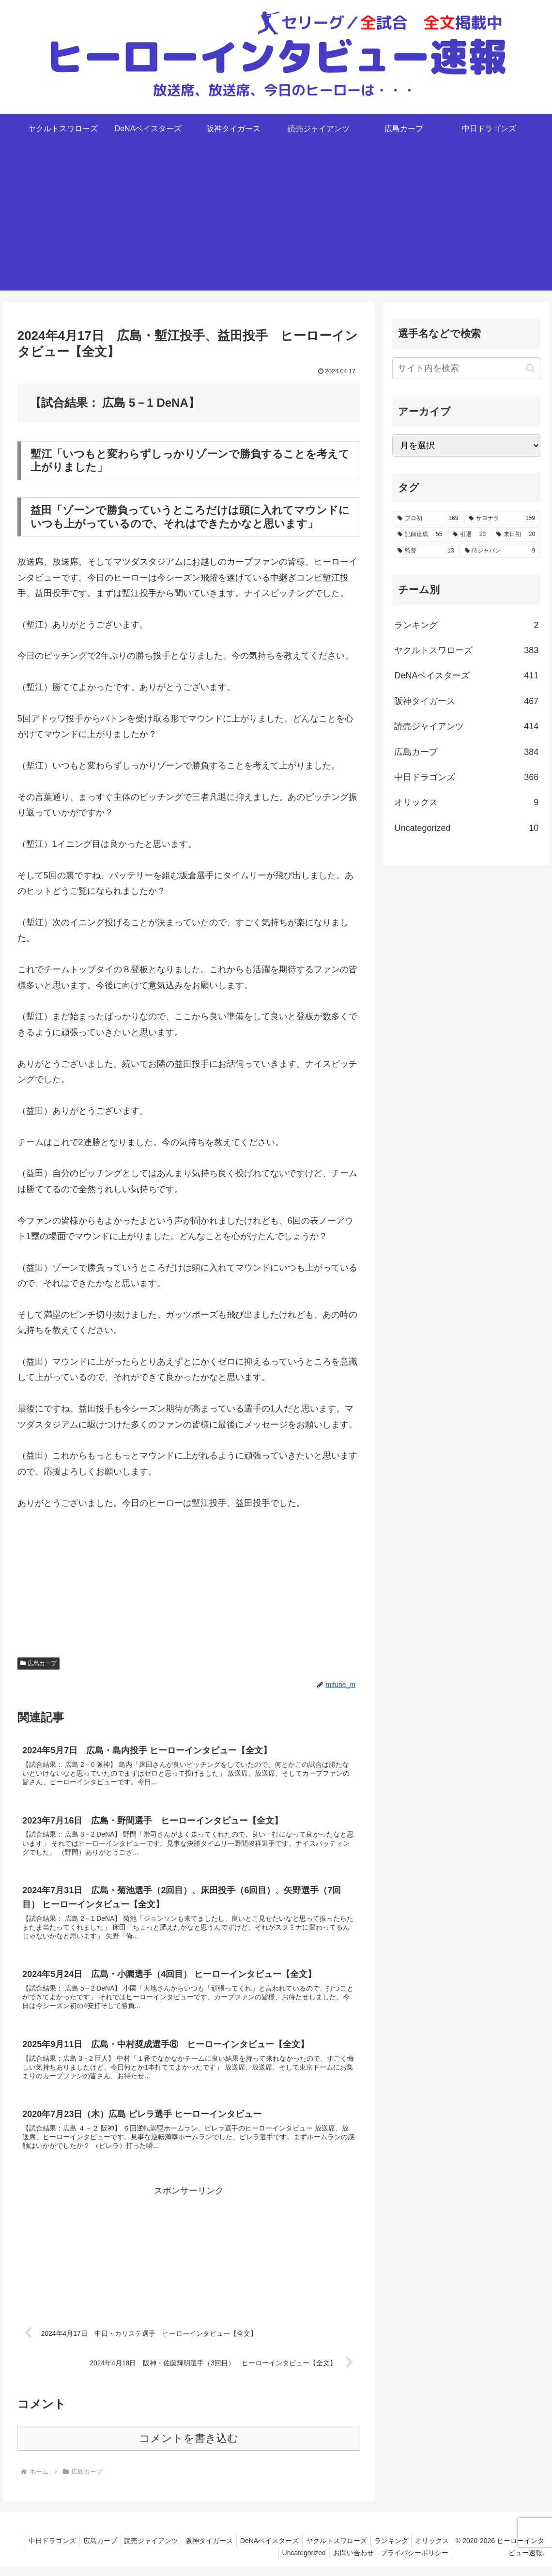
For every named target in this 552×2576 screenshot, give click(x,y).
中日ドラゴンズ (77, 2549)
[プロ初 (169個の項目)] (427, 518)
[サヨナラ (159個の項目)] (501, 518)
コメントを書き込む (188, 2447)
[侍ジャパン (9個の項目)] (500, 551)
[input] (466, 368)
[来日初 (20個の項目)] (515, 534)
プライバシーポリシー (417, 2561)
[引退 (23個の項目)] (469, 534)
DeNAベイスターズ (306, 2549)
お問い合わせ (353, 2561)
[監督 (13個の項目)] (425, 551)
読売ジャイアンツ (182, 2549)
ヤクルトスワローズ (377, 2549)
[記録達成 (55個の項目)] (419, 534)
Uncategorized (300, 2561)
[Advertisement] (276, 223)
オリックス (251, 2561)
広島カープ (38, 1663)
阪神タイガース (243, 2549)
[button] (530, 368)
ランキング (435, 2549)
